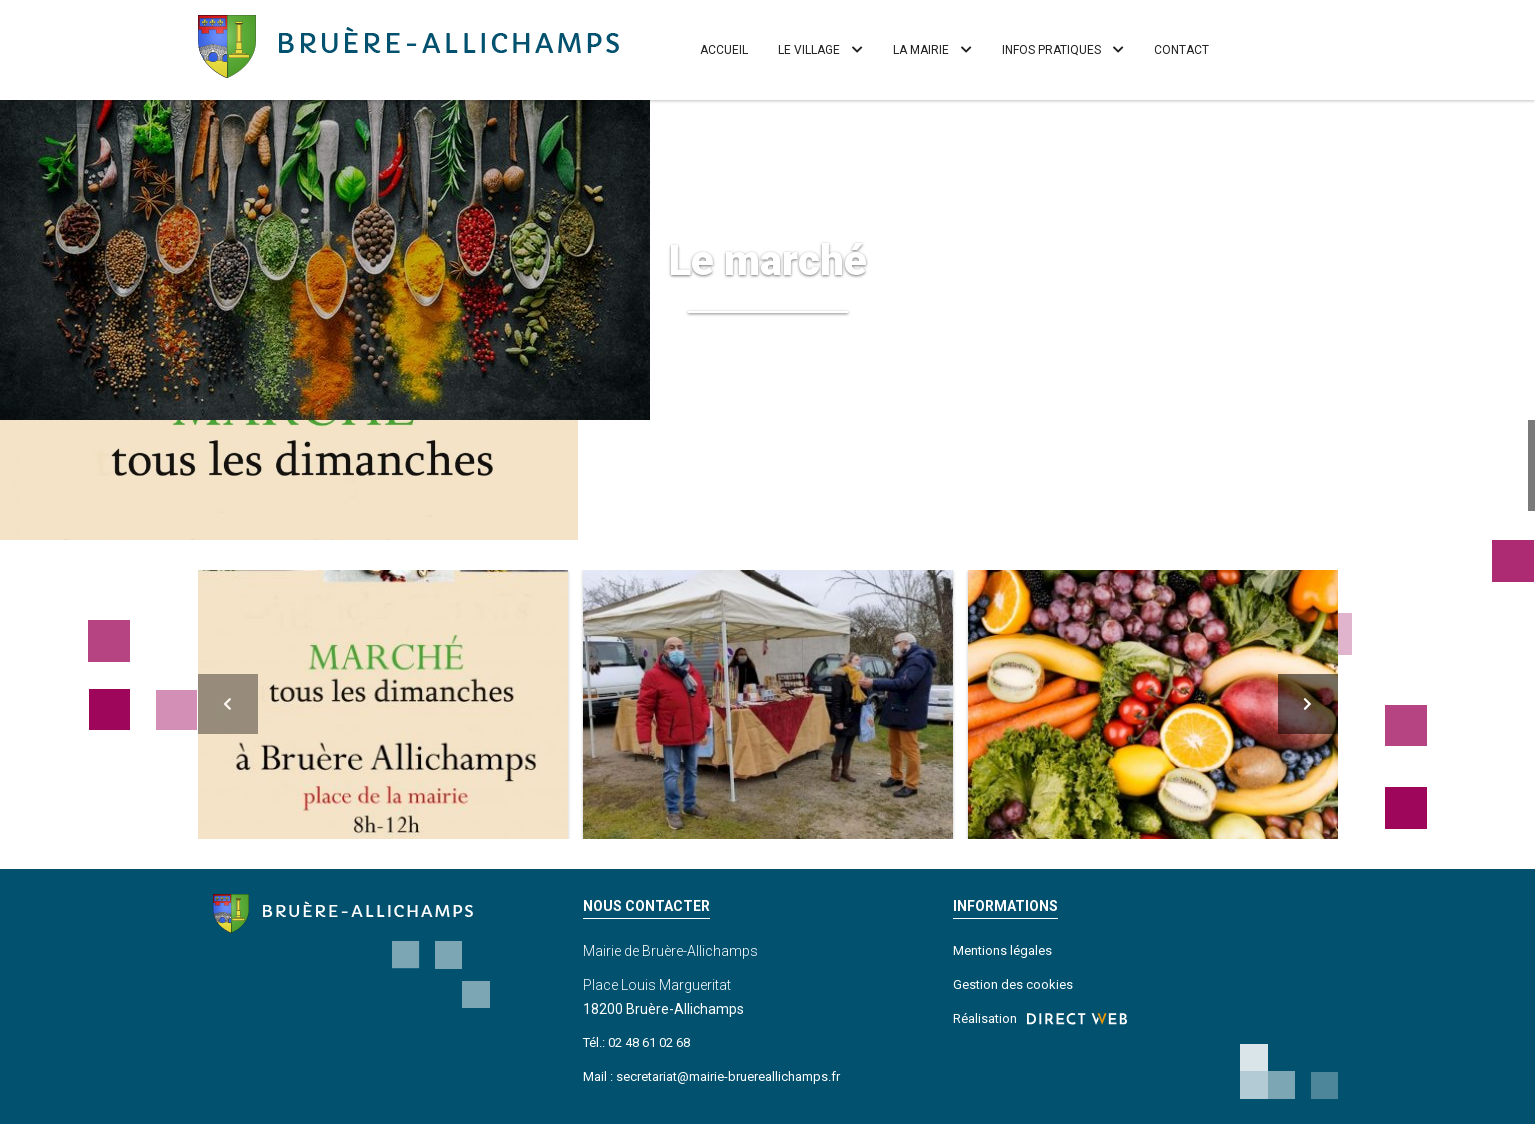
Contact (1181, 50)
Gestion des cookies (1013, 984)
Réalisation (1040, 1019)
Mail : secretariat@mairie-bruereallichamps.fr (711, 1076)
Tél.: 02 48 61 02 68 (636, 1042)
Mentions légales (1002, 950)
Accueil (724, 50)
